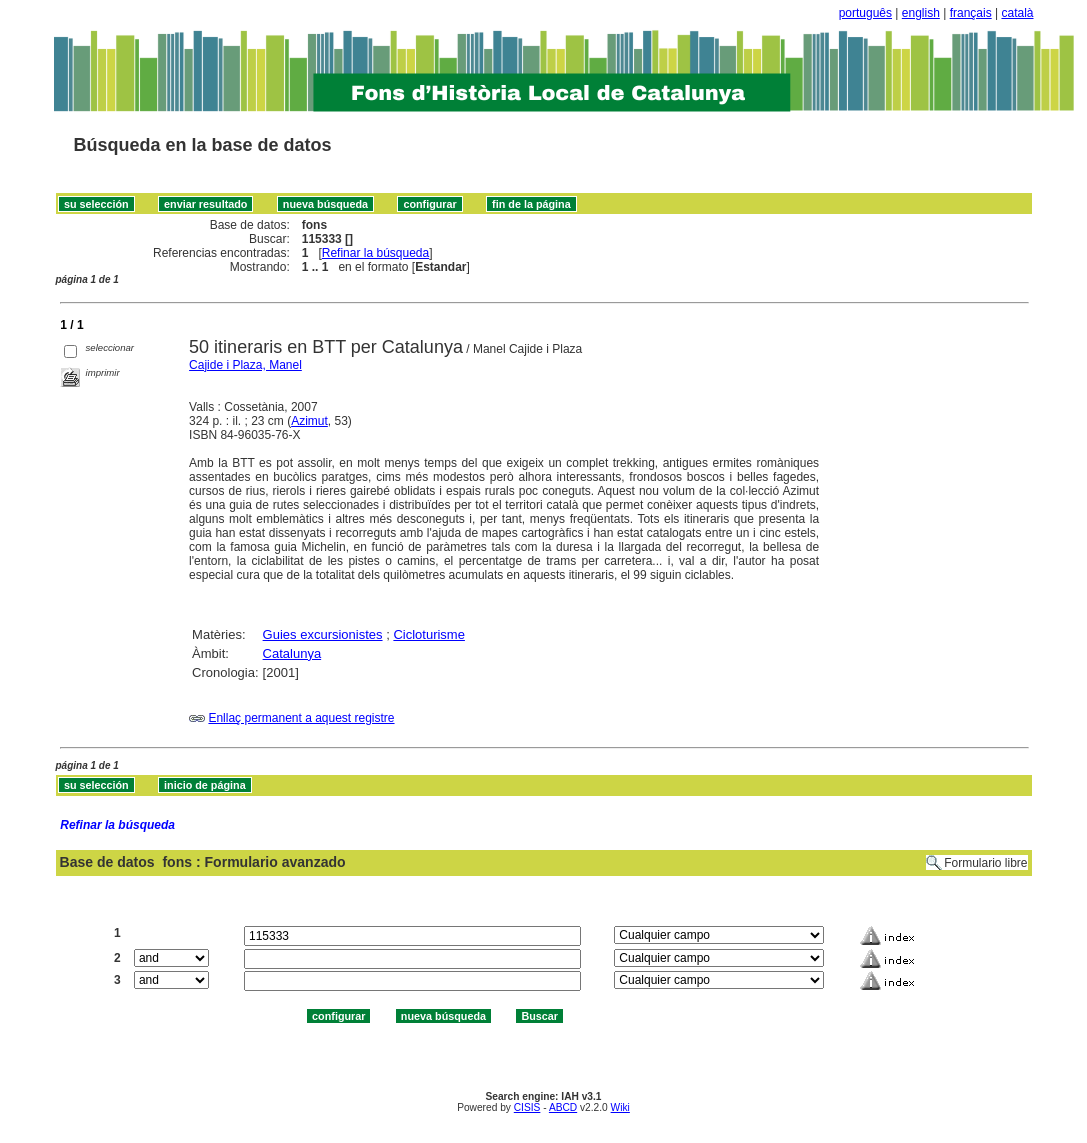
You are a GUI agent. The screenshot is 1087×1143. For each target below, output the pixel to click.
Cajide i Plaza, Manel (245, 365)
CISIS (527, 1107)
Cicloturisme (429, 634)
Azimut (309, 421)
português (865, 13)
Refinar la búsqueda (375, 253)
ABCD (563, 1107)
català (1017, 13)
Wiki (620, 1107)
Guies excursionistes (323, 634)
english (921, 13)
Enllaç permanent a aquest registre (301, 718)
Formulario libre (985, 863)
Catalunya (292, 653)
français (971, 13)
